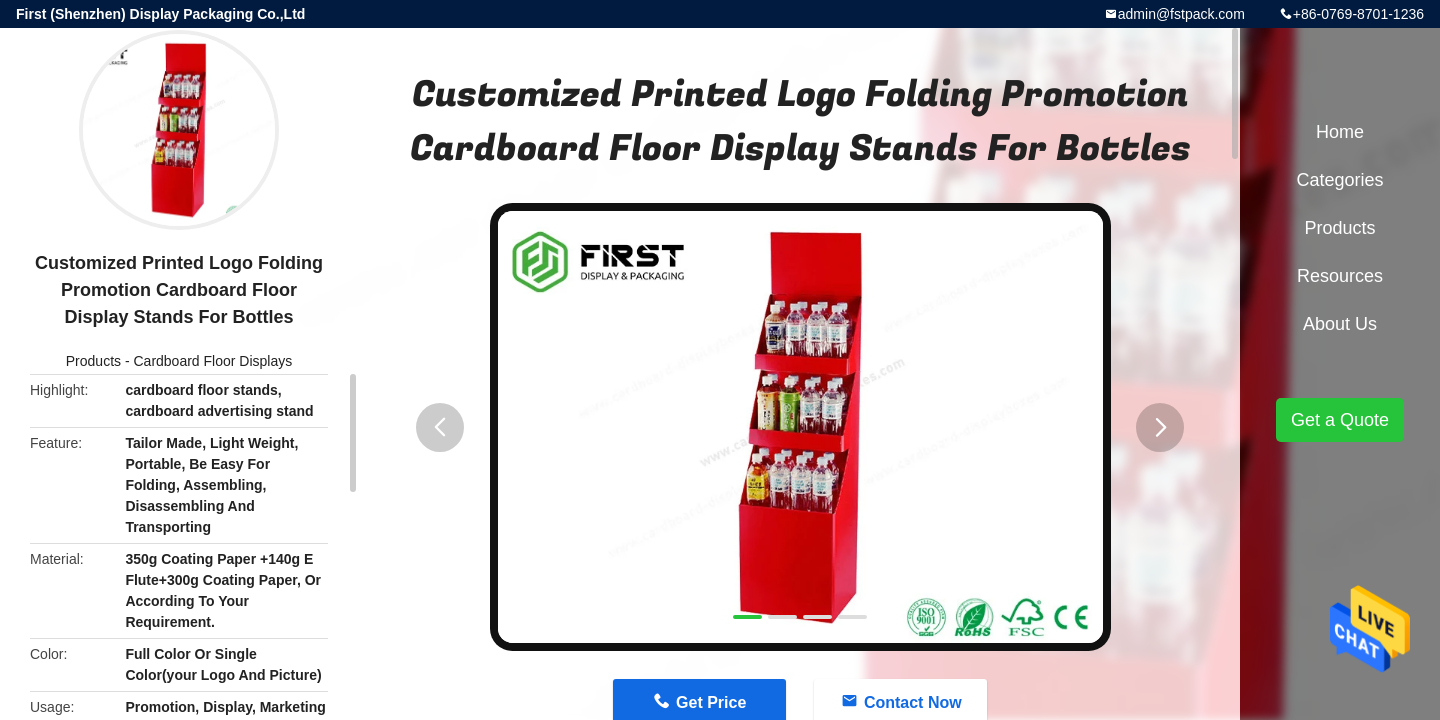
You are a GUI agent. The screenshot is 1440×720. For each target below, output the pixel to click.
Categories (1339, 180)
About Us (1340, 324)
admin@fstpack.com (1181, 14)
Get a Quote (1340, 420)
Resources (1340, 276)
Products (93, 361)
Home (1340, 132)
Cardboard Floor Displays (212, 361)
